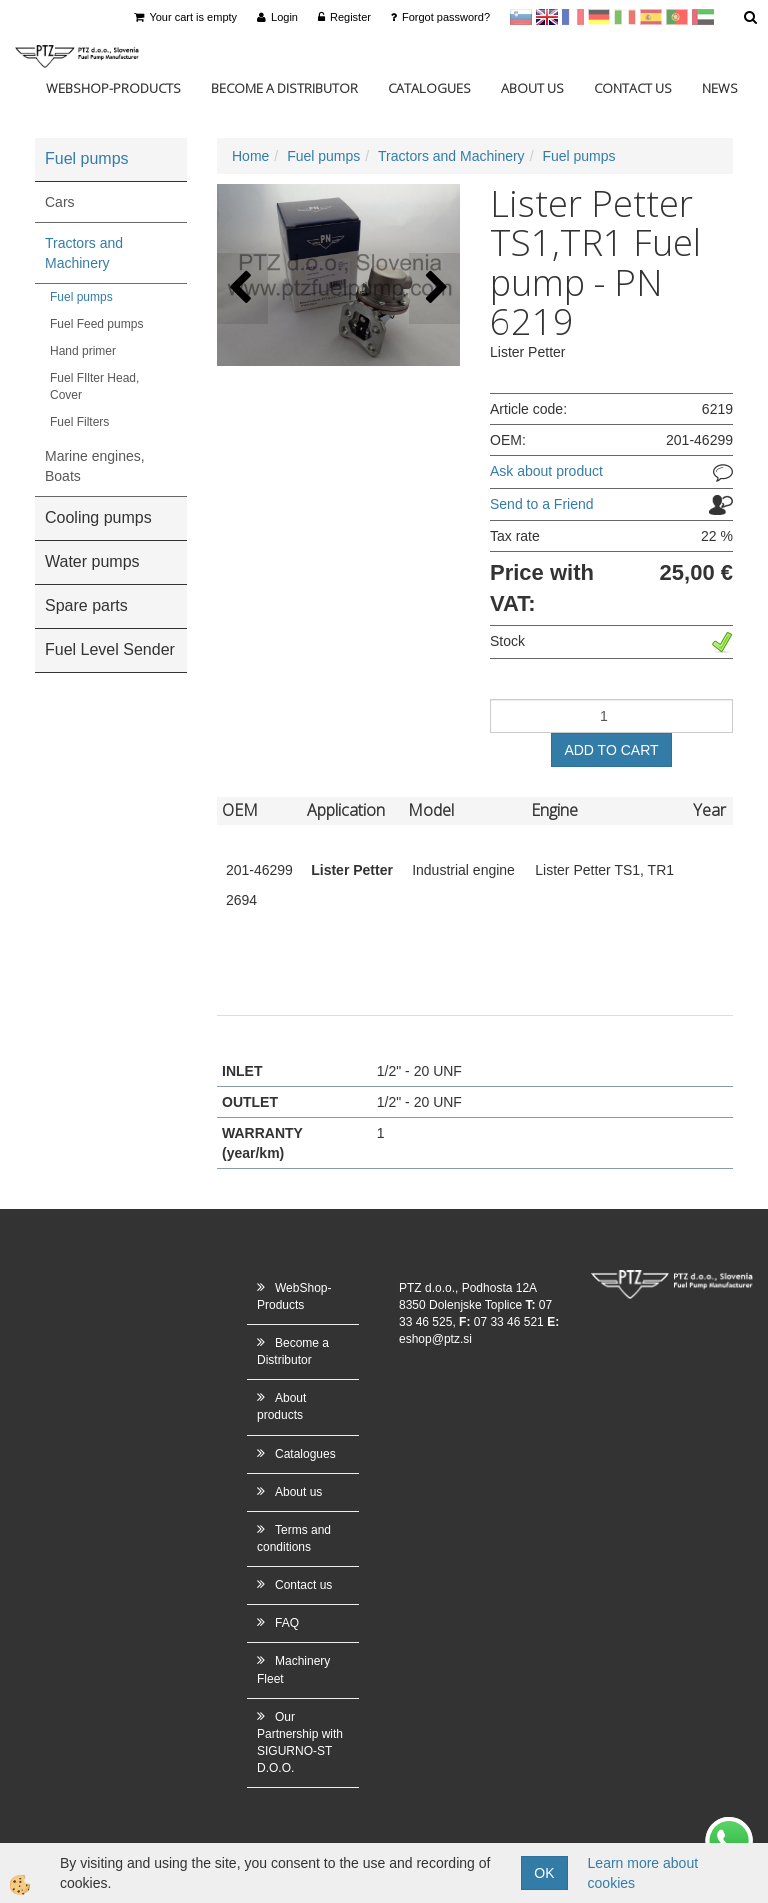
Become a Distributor (284, 88)
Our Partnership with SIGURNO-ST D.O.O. (300, 1742)
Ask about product (546, 471)
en (547, 17)
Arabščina (703, 17)
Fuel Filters (79, 422)
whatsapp (729, 1827)
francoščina (573, 17)
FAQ (287, 1623)
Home (250, 156)
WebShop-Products (113, 88)
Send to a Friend (542, 504)
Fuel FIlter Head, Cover (94, 386)
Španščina (651, 17)
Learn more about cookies (643, 1873)
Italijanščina (625, 17)
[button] (434, 288)
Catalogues (429, 88)
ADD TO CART (611, 750)
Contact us (633, 88)
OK (544, 1873)
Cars (60, 202)
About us (532, 88)
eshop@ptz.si (435, 1339)
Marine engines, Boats (95, 466)
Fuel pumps (81, 297)
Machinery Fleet (293, 1669)
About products (281, 1406)
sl (521, 17)
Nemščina (599, 17)
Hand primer (83, 351)
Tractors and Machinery (84, 253)
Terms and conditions (294, 1538)
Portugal (677, 17)
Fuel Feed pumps (96, 324)
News (720, 88)
